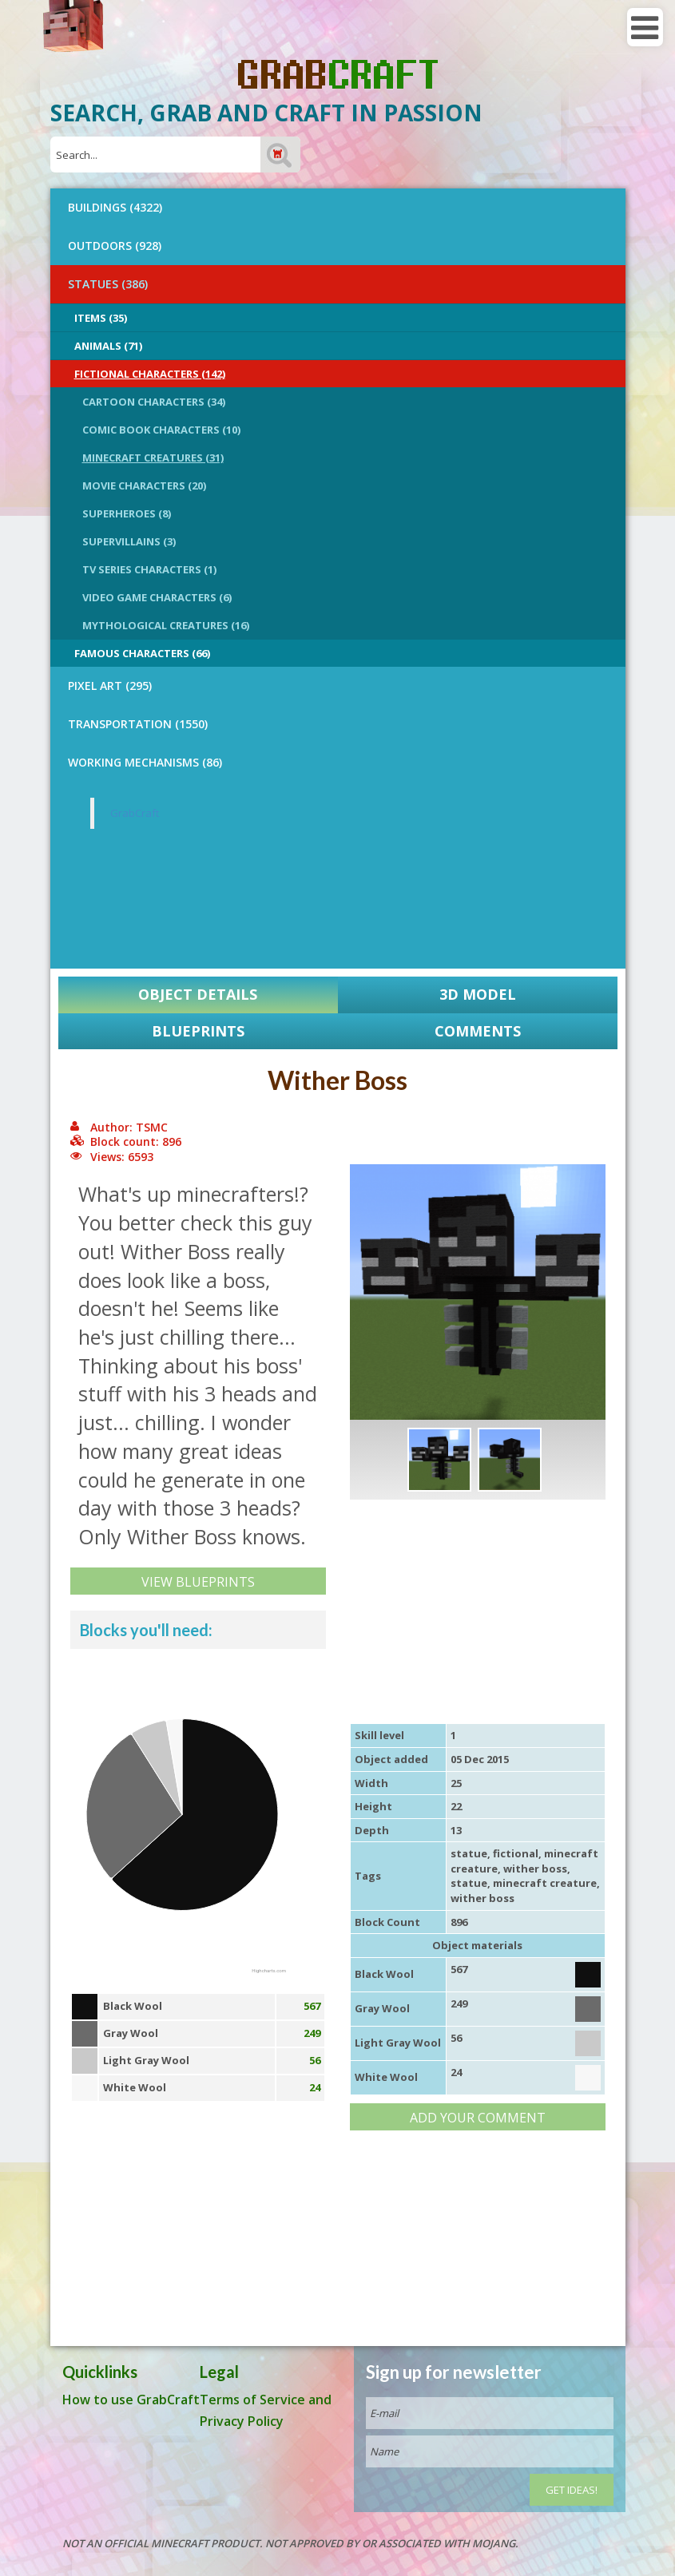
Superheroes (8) (126, 513)
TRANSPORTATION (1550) (138, 723)
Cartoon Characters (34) (153, 401)
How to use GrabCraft (131, 2399)
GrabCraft (134, 813)
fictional (515, 1853)
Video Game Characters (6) (157, 597)
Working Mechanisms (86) (145, 762)
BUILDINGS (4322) (115, 207)
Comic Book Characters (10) (161, 429)
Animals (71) (108, 346)
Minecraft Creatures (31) (153, 457)
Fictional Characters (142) (149, 374)
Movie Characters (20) (144, 485)
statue (469, 1853)
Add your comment (478, 2117)
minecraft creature (545, 1883)
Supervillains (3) (129, 541)
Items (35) (100, 318)
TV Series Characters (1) (149, 569)
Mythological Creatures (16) (165, 625)
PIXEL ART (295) (110, 685)
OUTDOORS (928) (114, 245)
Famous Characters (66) (142, 653)
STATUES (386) (108, 283)
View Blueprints (198, 1582)
